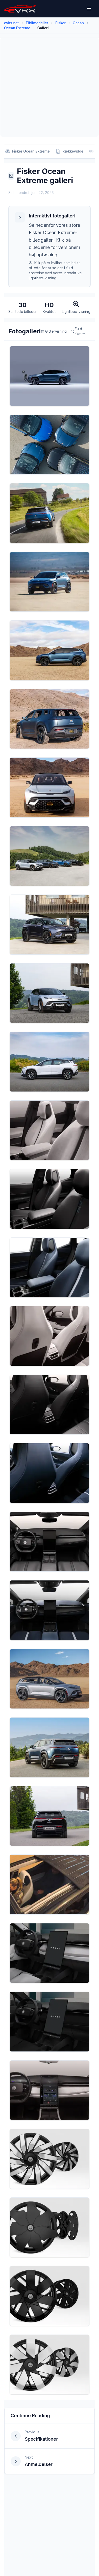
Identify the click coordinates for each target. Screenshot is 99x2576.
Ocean (78, 23)
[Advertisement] (47, 87)
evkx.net (11, 23)
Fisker (60, 23)
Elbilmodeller (37, 23)
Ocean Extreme (17, 28)
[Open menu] (89, 8)
